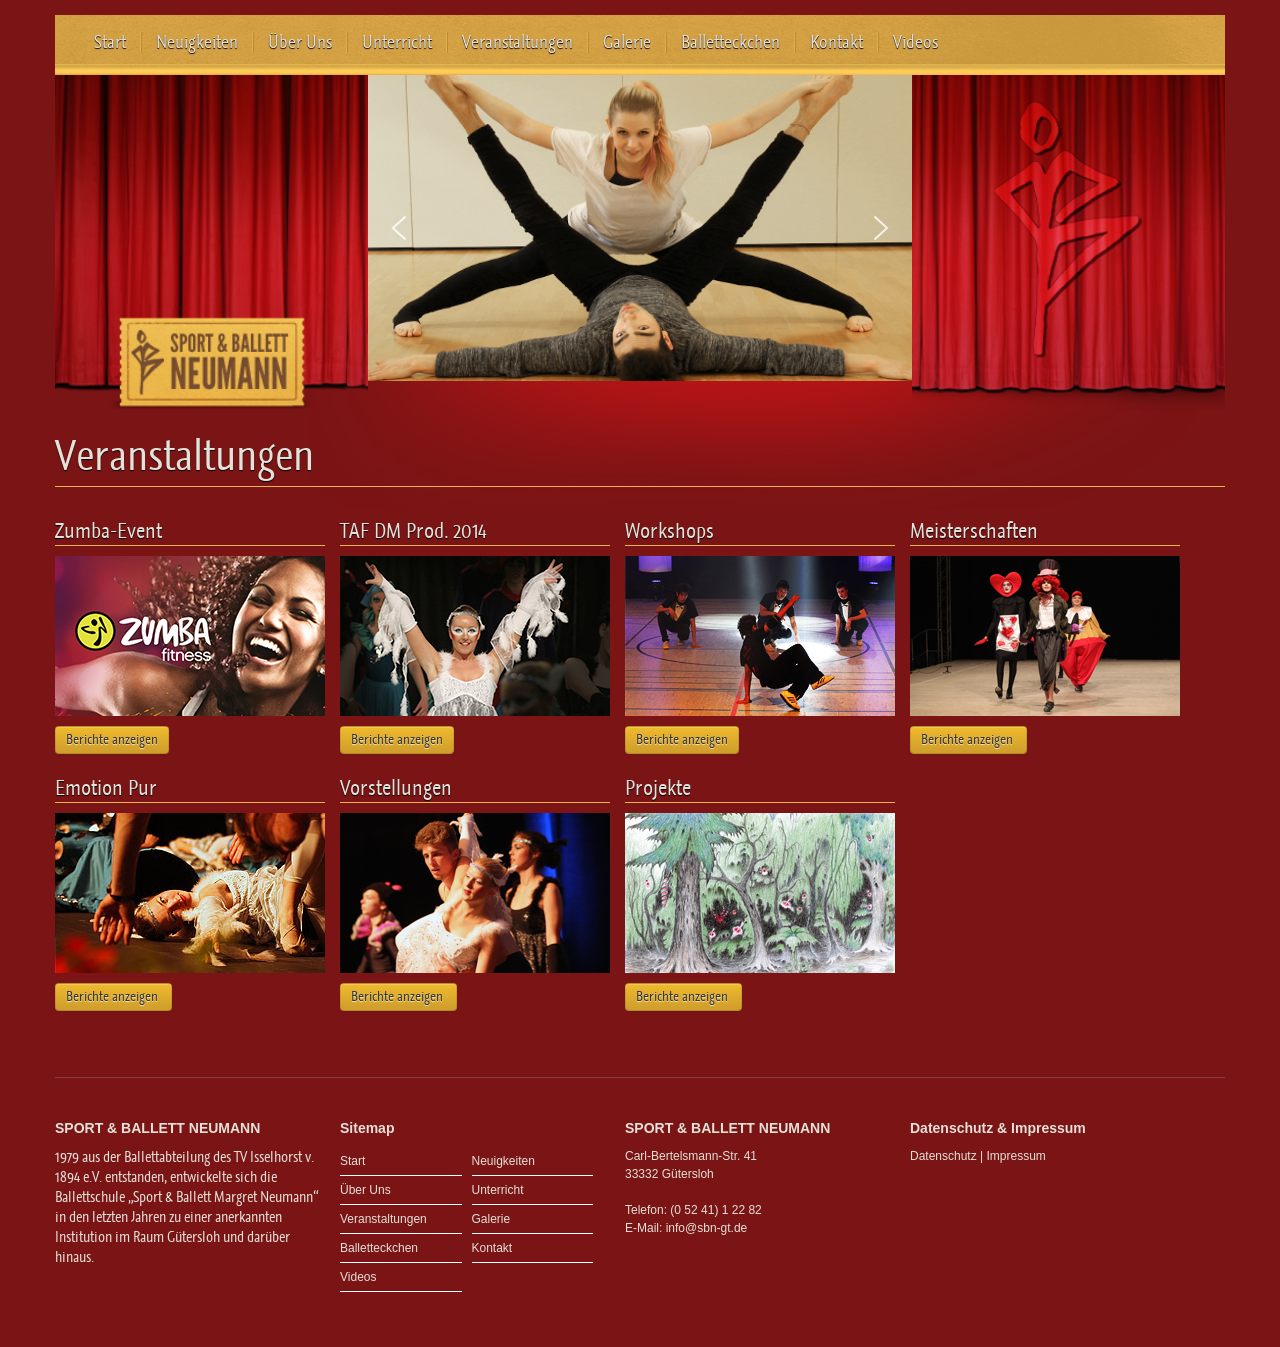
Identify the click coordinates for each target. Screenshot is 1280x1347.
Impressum (1016, 1156)
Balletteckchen (730, 42)
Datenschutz (943, 1156)
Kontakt (836, 42)
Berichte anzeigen (112, 739)
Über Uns (300, 42)
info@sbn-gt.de (707, 1228)
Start (110, 42)
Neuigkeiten (197, 42)
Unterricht (397, 42)
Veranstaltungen (517, 42)
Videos (915, 42)
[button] (399, 228)
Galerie (627, 42)
